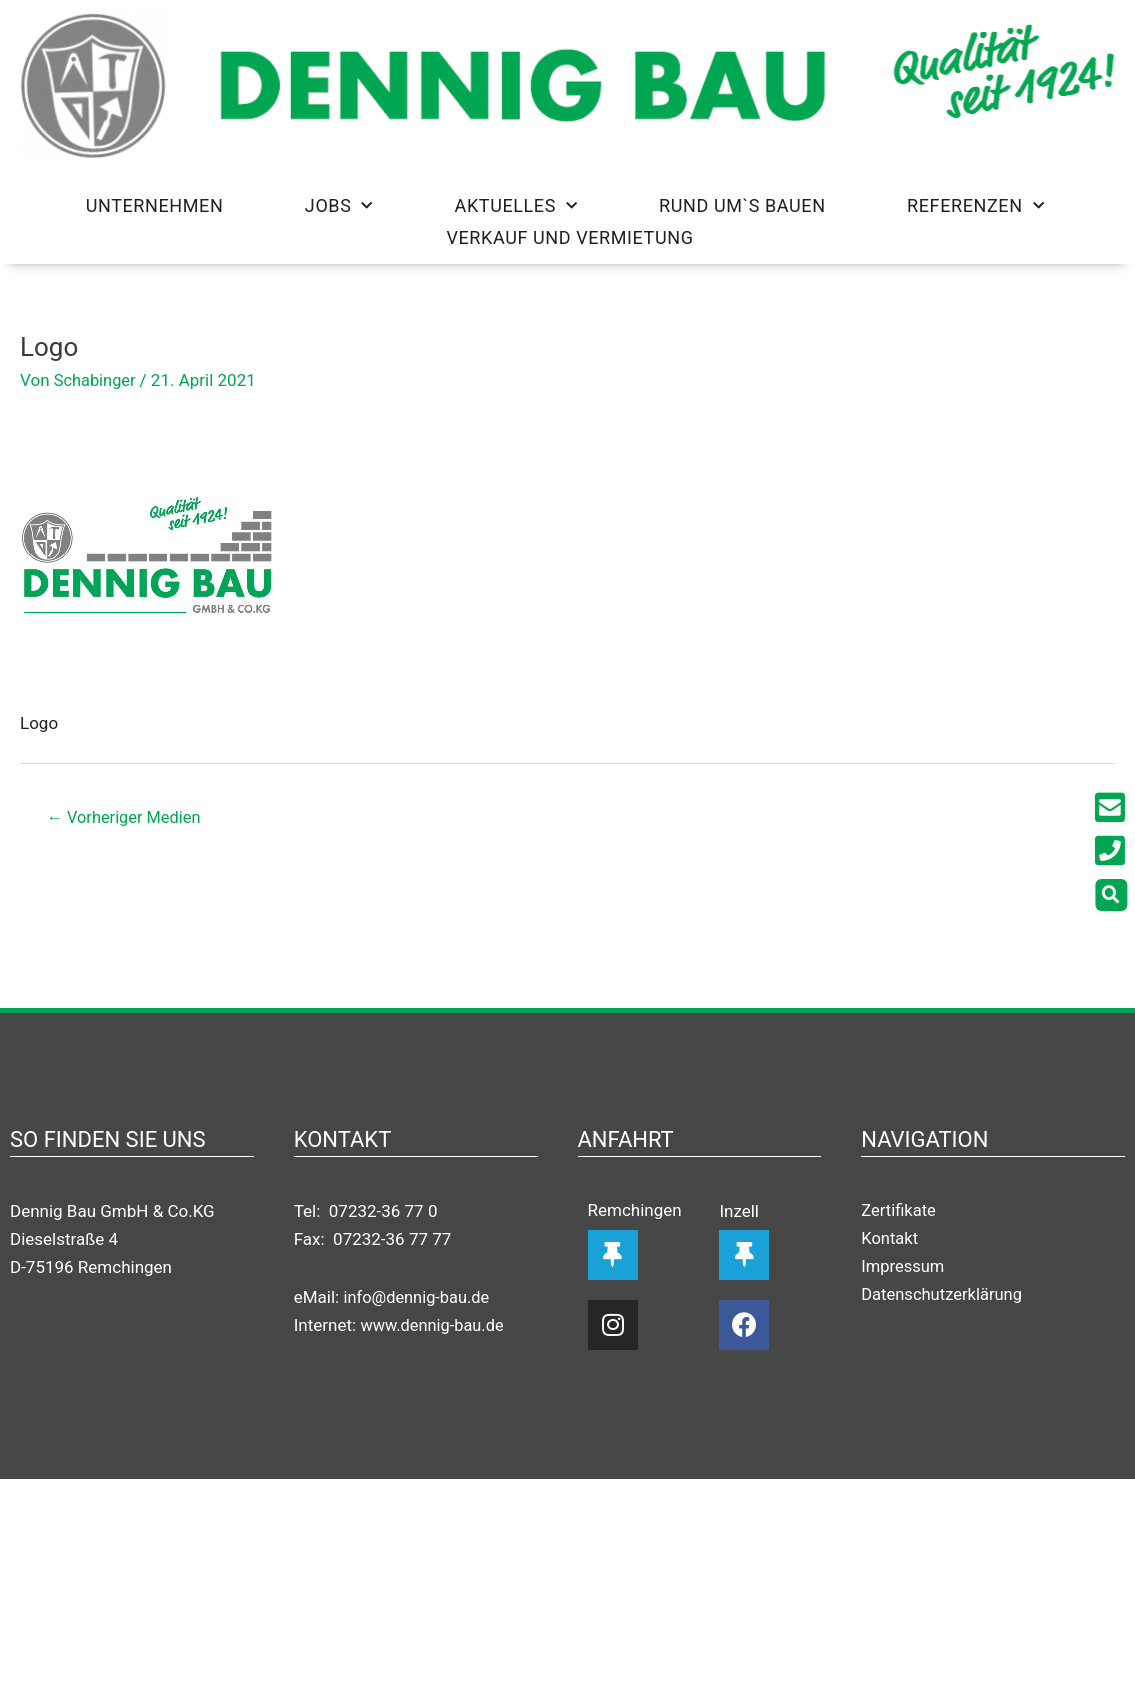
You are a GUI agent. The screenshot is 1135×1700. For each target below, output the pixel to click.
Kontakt (890, 1240)
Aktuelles (516, 206)
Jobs (339, 206)
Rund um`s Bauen (742, 205)
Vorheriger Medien (128, 818)
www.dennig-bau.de (434, 1326)
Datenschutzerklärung (943, 1296)
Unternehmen (155, 205)
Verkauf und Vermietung (569, 237)
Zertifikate (899, 1212)
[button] (1116, 895)
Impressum (904, 1268)
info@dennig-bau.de (418, 1298)
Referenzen (975, 206)
